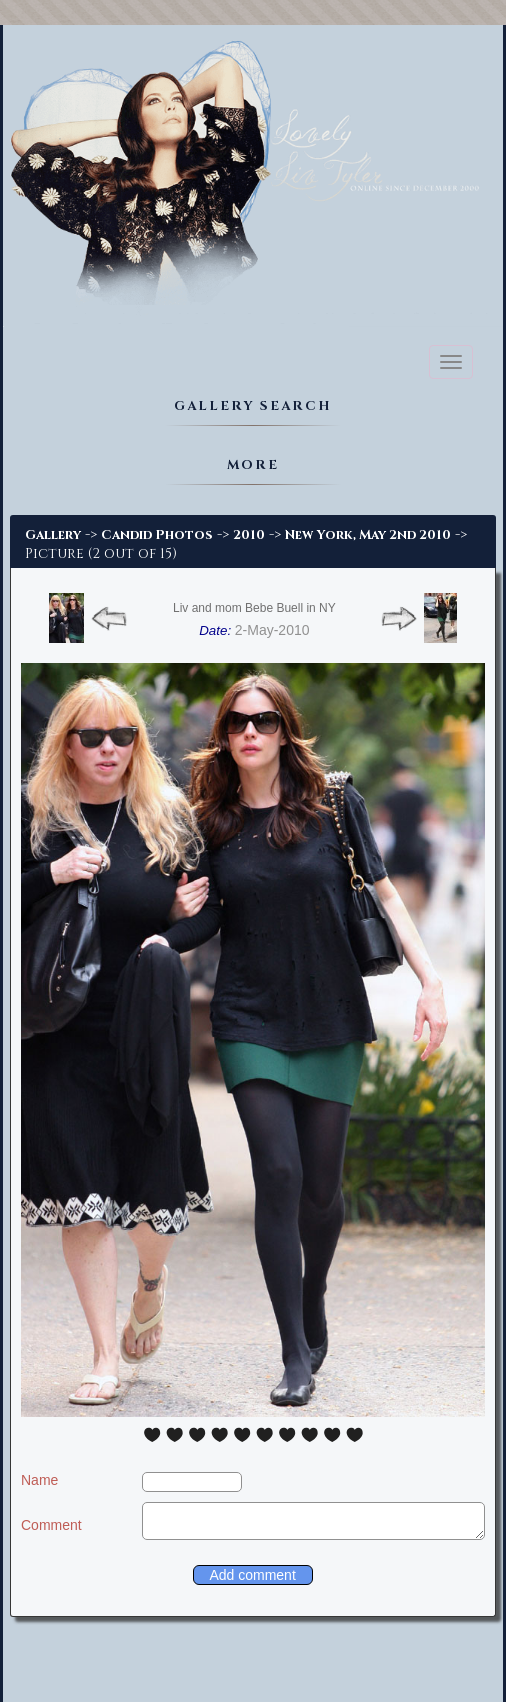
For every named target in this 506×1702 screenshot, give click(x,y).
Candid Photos (157, 535)
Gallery (53, 535)
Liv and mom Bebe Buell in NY (254, 608)
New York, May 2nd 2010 (368, 535)
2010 (249, 535)
